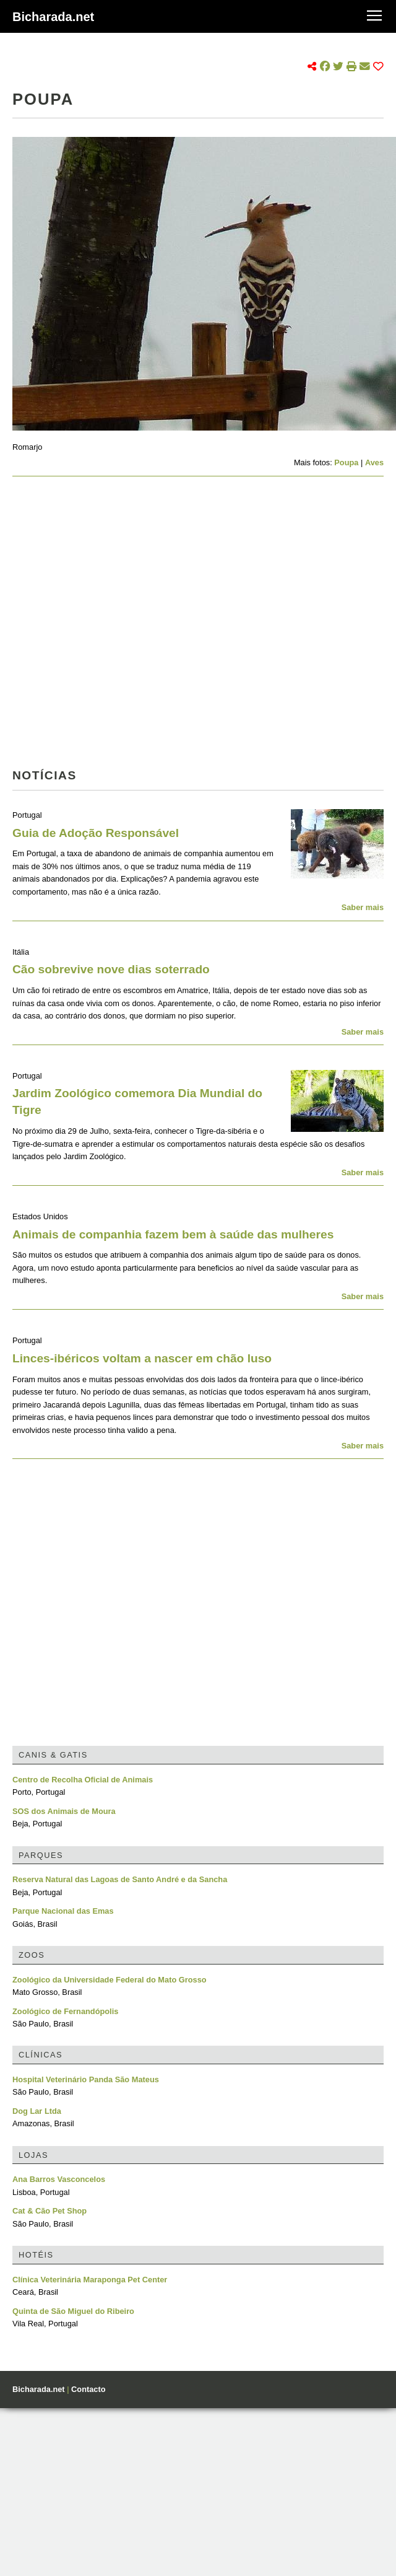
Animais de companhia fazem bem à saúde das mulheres (173, 1234)
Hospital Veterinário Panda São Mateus (85, 2079)
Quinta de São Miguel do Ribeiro (73, 2311)
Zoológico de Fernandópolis (65, 2011)
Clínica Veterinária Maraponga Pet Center (89, 2279)
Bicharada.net (53, 17)
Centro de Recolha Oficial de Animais (82, 1779)
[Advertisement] (124, 626)
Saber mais (363, 907)
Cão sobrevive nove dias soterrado (111, 969)
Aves (374, 462)
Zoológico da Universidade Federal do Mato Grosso (109, 1979)
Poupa (346, 462)
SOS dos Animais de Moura (64, 1811)
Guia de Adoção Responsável (95, 832)
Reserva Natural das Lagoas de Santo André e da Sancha (119, 1879)
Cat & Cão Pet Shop (49, 2210)
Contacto (88, 2389)
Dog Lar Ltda (36, 2111)
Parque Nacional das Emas (63, 1911)
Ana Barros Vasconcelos (58, 2179)
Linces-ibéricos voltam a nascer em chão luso (142, 1358)
